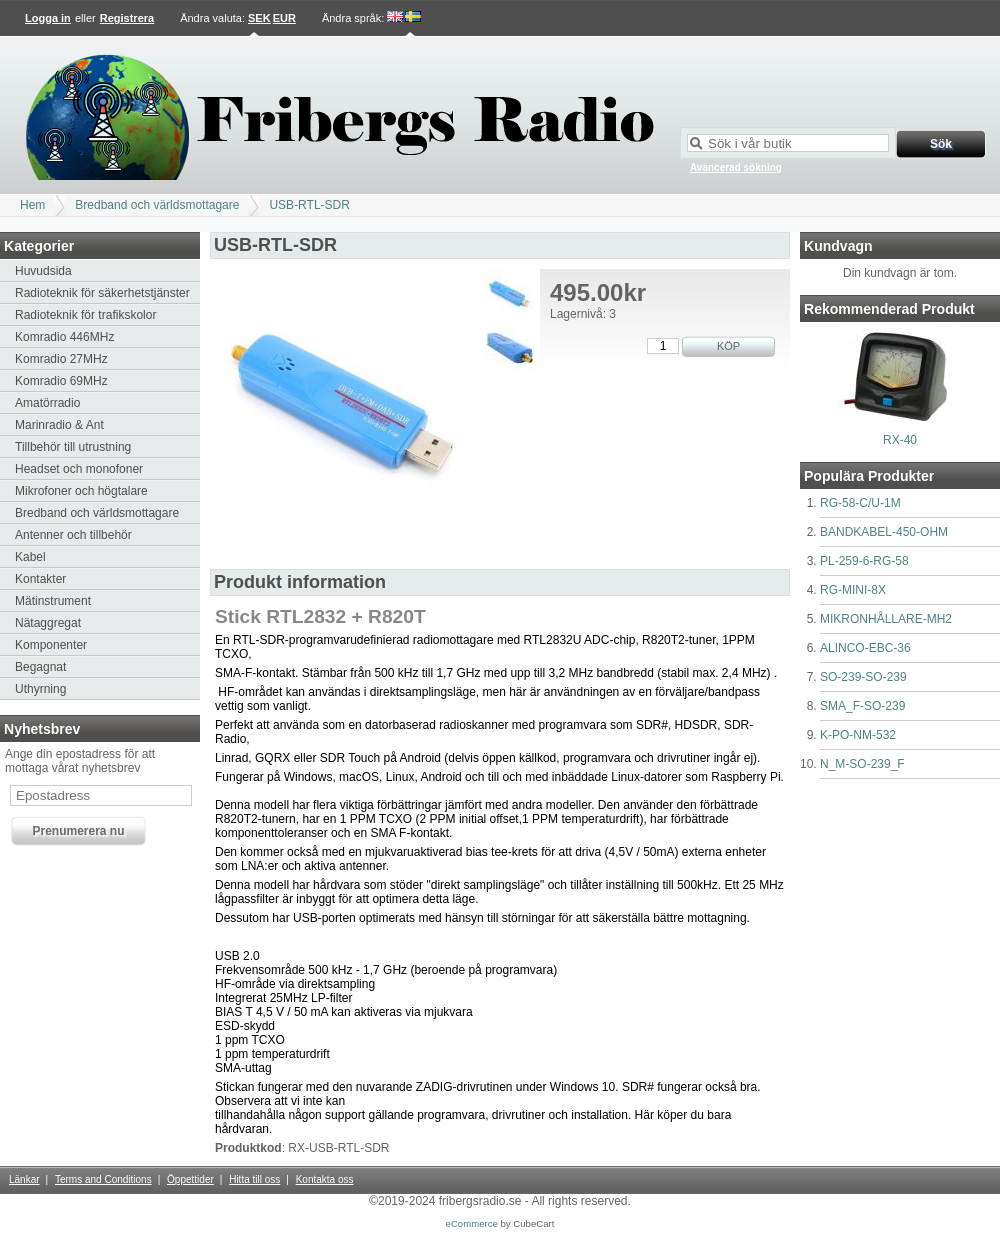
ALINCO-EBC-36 (865, 648)
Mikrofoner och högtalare (81, 491)
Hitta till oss (254, 1179)
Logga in (48, 18)
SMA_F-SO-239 (862, 706)
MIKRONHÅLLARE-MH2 (886, 619)
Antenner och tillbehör (73, 535)
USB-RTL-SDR (309, 205)
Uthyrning (40, 689)
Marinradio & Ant (59, 425)
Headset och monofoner (79, 469)
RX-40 (900, 440)
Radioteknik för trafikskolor (85, 315)
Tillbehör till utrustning (73, 447)
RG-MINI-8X (853, 590)
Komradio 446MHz (64, 337)
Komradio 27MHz (61, 359)
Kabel (30, 557)
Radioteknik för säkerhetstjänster (102, 293)
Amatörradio (47, 403)
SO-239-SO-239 (863, 677)
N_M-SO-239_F (862, 764)
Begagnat (40, 667)
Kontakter (40, 579)
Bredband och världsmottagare (157, 205)
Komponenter (51, 645)
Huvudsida (43, 271)
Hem (32, 205)
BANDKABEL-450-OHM (884, 532)
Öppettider (190, 1179)
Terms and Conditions (103, 1179)
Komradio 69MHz (61, 381)
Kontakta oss (325, 1179)
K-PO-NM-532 (858, 735)
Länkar (24, 1179)
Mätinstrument (53, 601)
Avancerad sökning (736, 167)
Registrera (127, 18)
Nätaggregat (48, 623)
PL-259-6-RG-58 (864, 561)
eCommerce (472, 1223)
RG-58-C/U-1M (860, 503)
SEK (259, 18)
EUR (284, 18)
